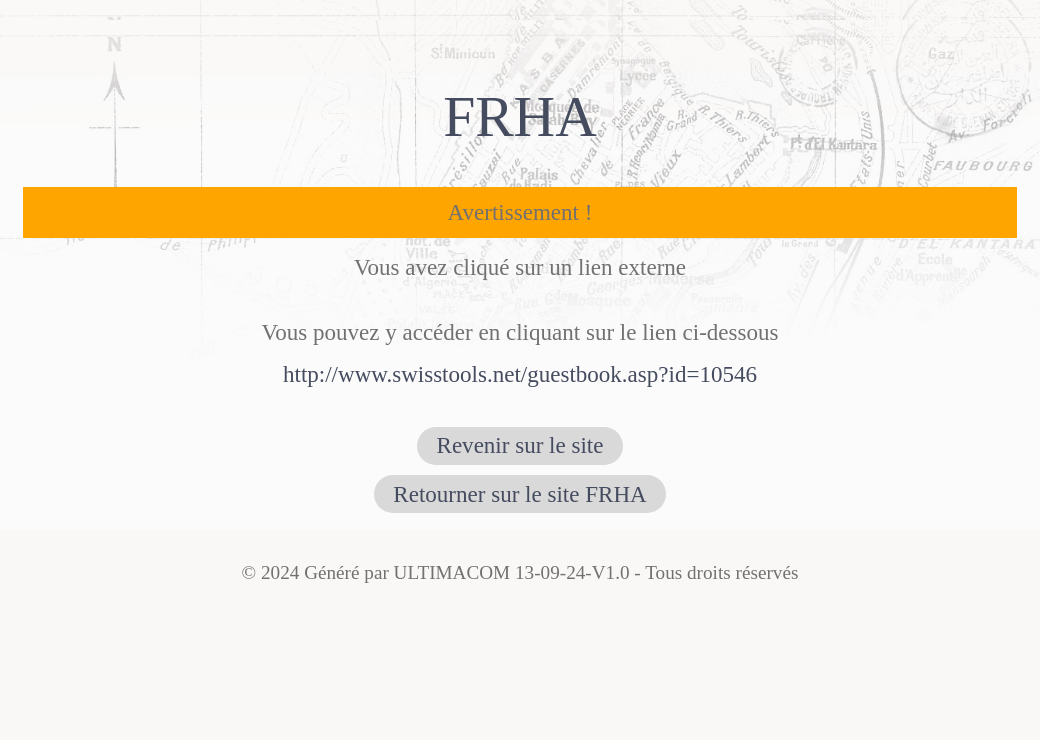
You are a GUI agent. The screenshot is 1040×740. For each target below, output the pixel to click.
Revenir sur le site (520, 445)
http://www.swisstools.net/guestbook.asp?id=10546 (520, 374)
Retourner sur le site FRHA (519, 494)
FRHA (520, 116)
